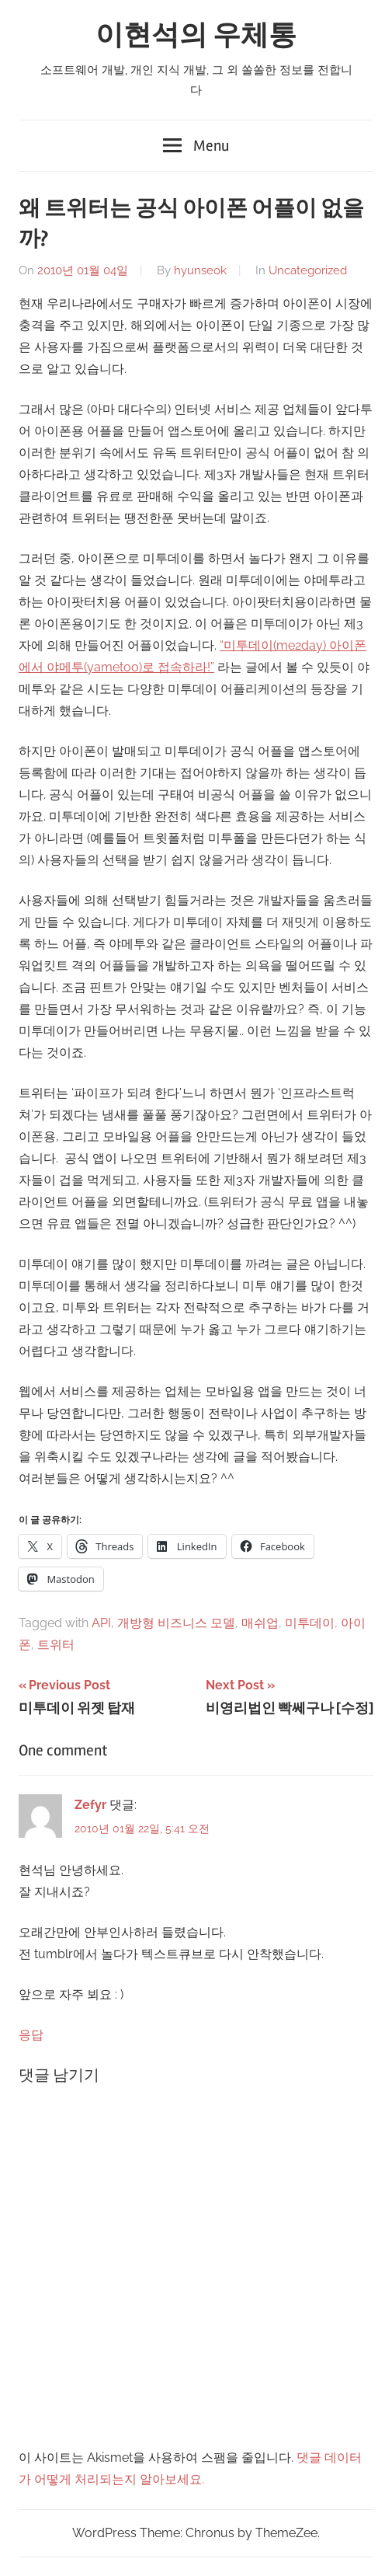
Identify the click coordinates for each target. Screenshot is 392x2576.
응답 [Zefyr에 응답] (31, 2034)
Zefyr (90, 1804)
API (101, 1623)
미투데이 (310, 1623)
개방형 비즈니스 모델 (176, 1623)
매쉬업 (260, 1623)
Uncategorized (308, 270)
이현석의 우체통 (196, 36)
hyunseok (200, 270)
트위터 (56, 1644)
